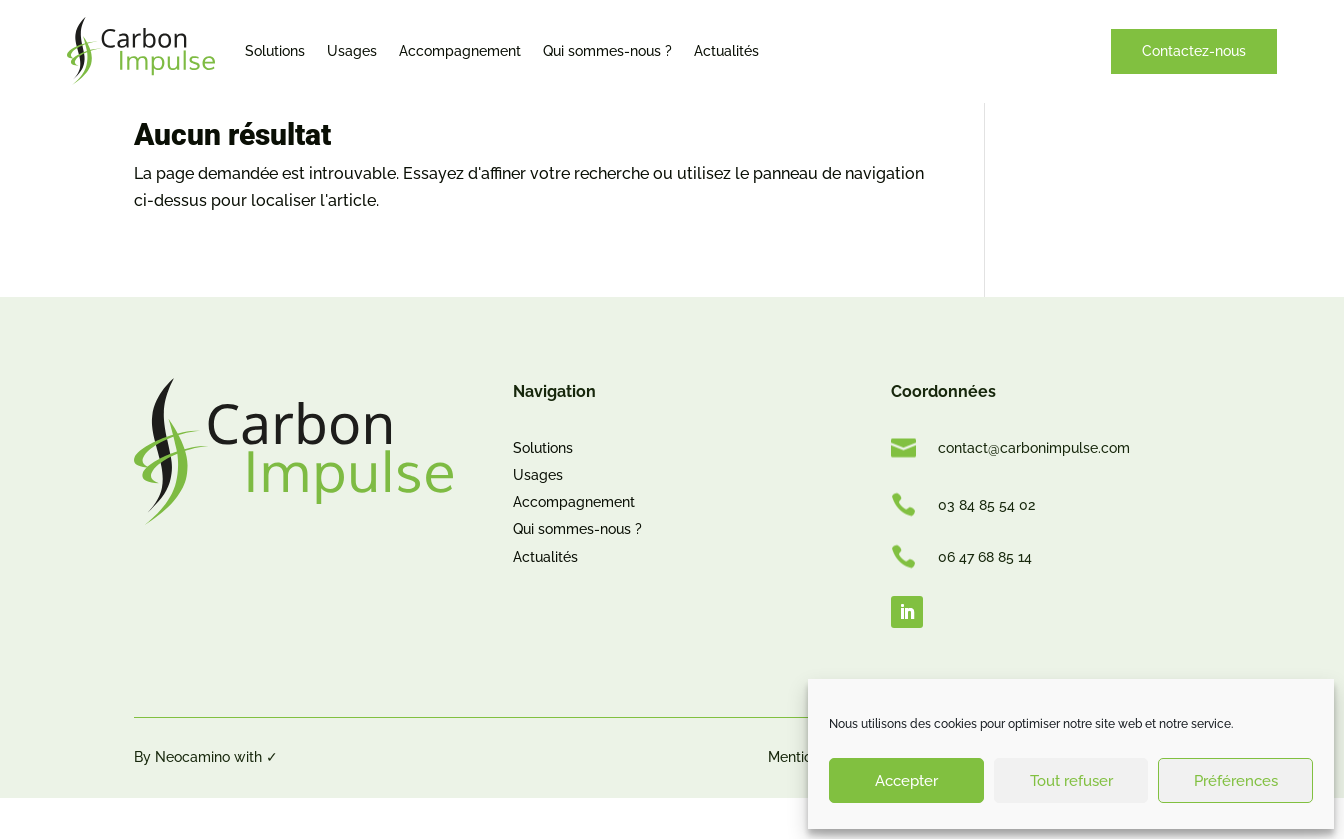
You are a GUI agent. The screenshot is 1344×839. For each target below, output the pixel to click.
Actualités (726, 51)
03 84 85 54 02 (986, 545)
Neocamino (192, 798)
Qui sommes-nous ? (607, 51)
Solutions (275, 51)
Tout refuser (1071, 781)
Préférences (1236, 781)
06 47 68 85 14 (985, 598)
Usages (352, 51)
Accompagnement (460, 51)
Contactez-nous (1194, 51)
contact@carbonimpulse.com (1034, 489)
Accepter (906, 781)
